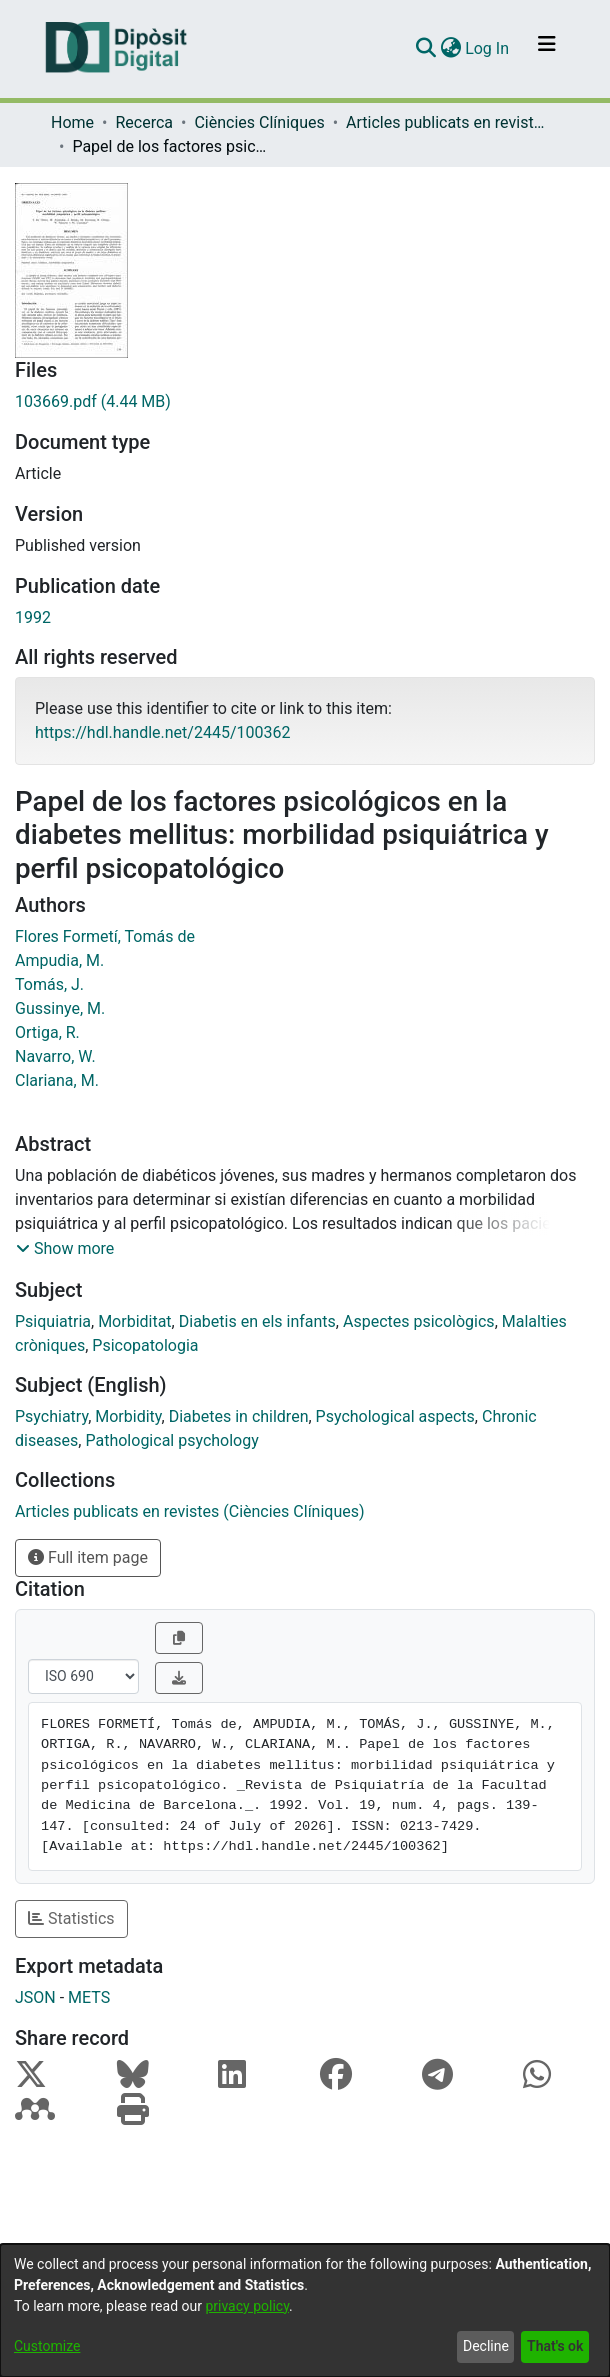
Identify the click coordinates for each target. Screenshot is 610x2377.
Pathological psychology (171, 1440)
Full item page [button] (88, 1557)
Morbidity (128, 1416)
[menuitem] (450, 49)
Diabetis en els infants (257, 1321)
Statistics (71, 1918)
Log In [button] (488, 48)
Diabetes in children (239, 1416)
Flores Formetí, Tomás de (105, 936)
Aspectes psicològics (419, 1321)
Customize (47, 2346)
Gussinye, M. (60, 1008)
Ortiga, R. (47, 1032)
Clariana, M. (57, 1080)
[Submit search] (425, 49)
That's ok (555, 2346)
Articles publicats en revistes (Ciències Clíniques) (446, 122)
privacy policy (247, 2306)
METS (89, 1997)
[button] (65, 1249)
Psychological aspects (395, 1416)
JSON (35, 1997)
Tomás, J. (49, 984)
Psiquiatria (53, 1321)
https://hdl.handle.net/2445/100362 (162, 732)
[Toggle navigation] (547, 49)
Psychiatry (51, 1416)
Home (72, 122)
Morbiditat (134, 1321)
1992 (33, 617)
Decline (486, 2346)
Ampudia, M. (59, 960)
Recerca (144, 122)
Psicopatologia (145, 1345)
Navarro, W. (55, 1056)
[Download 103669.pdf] (305, 402)
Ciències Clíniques (259, 122)
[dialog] (305, 2310)
